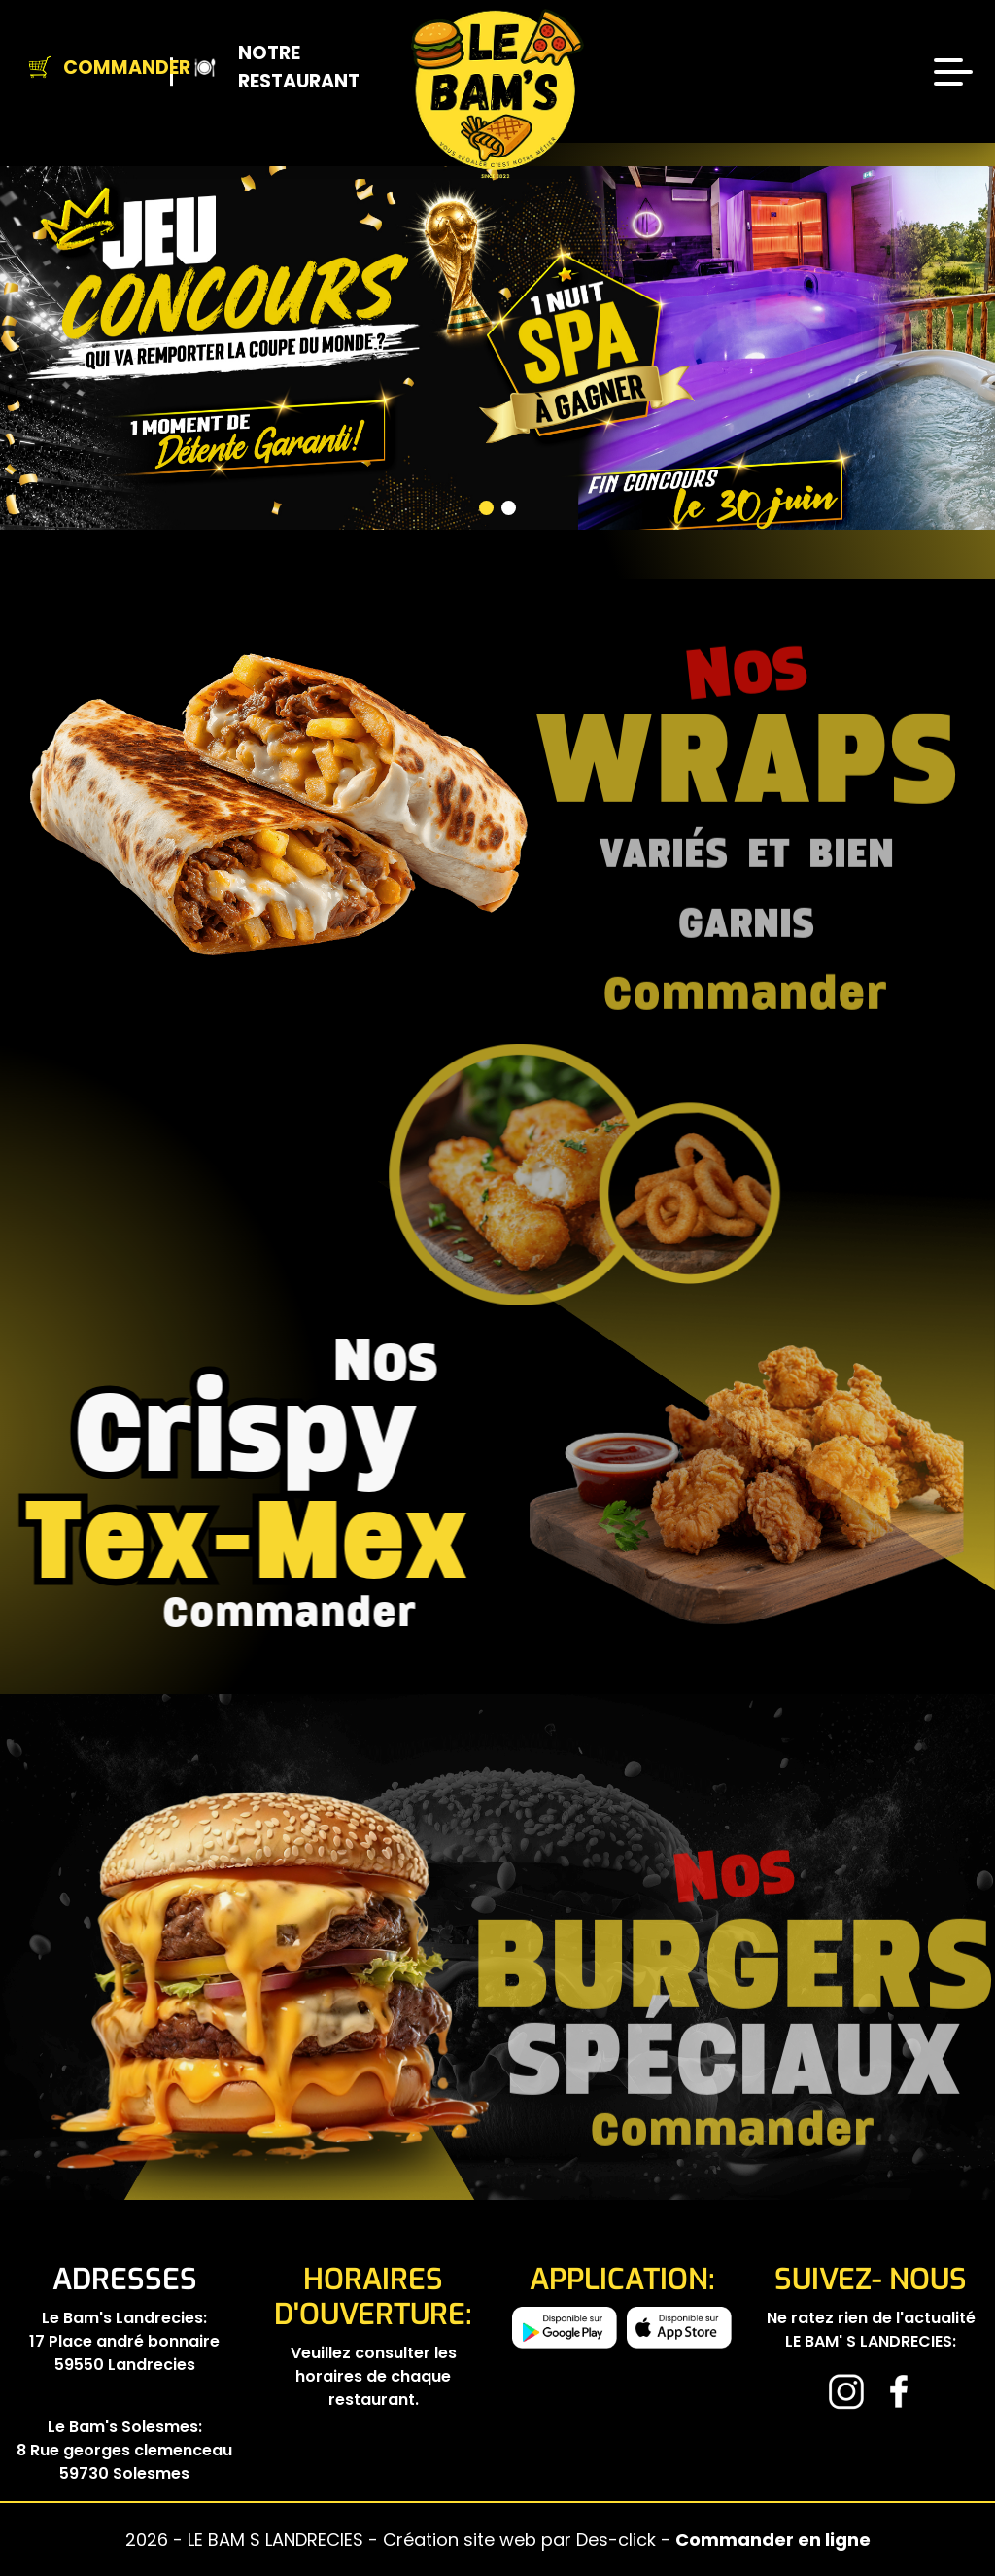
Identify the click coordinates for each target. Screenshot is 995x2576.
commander (198, 1613)
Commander (92, 68)
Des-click (616, 2539)
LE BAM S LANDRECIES (278, 2539)
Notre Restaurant (253, 68)
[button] (255, 395)
